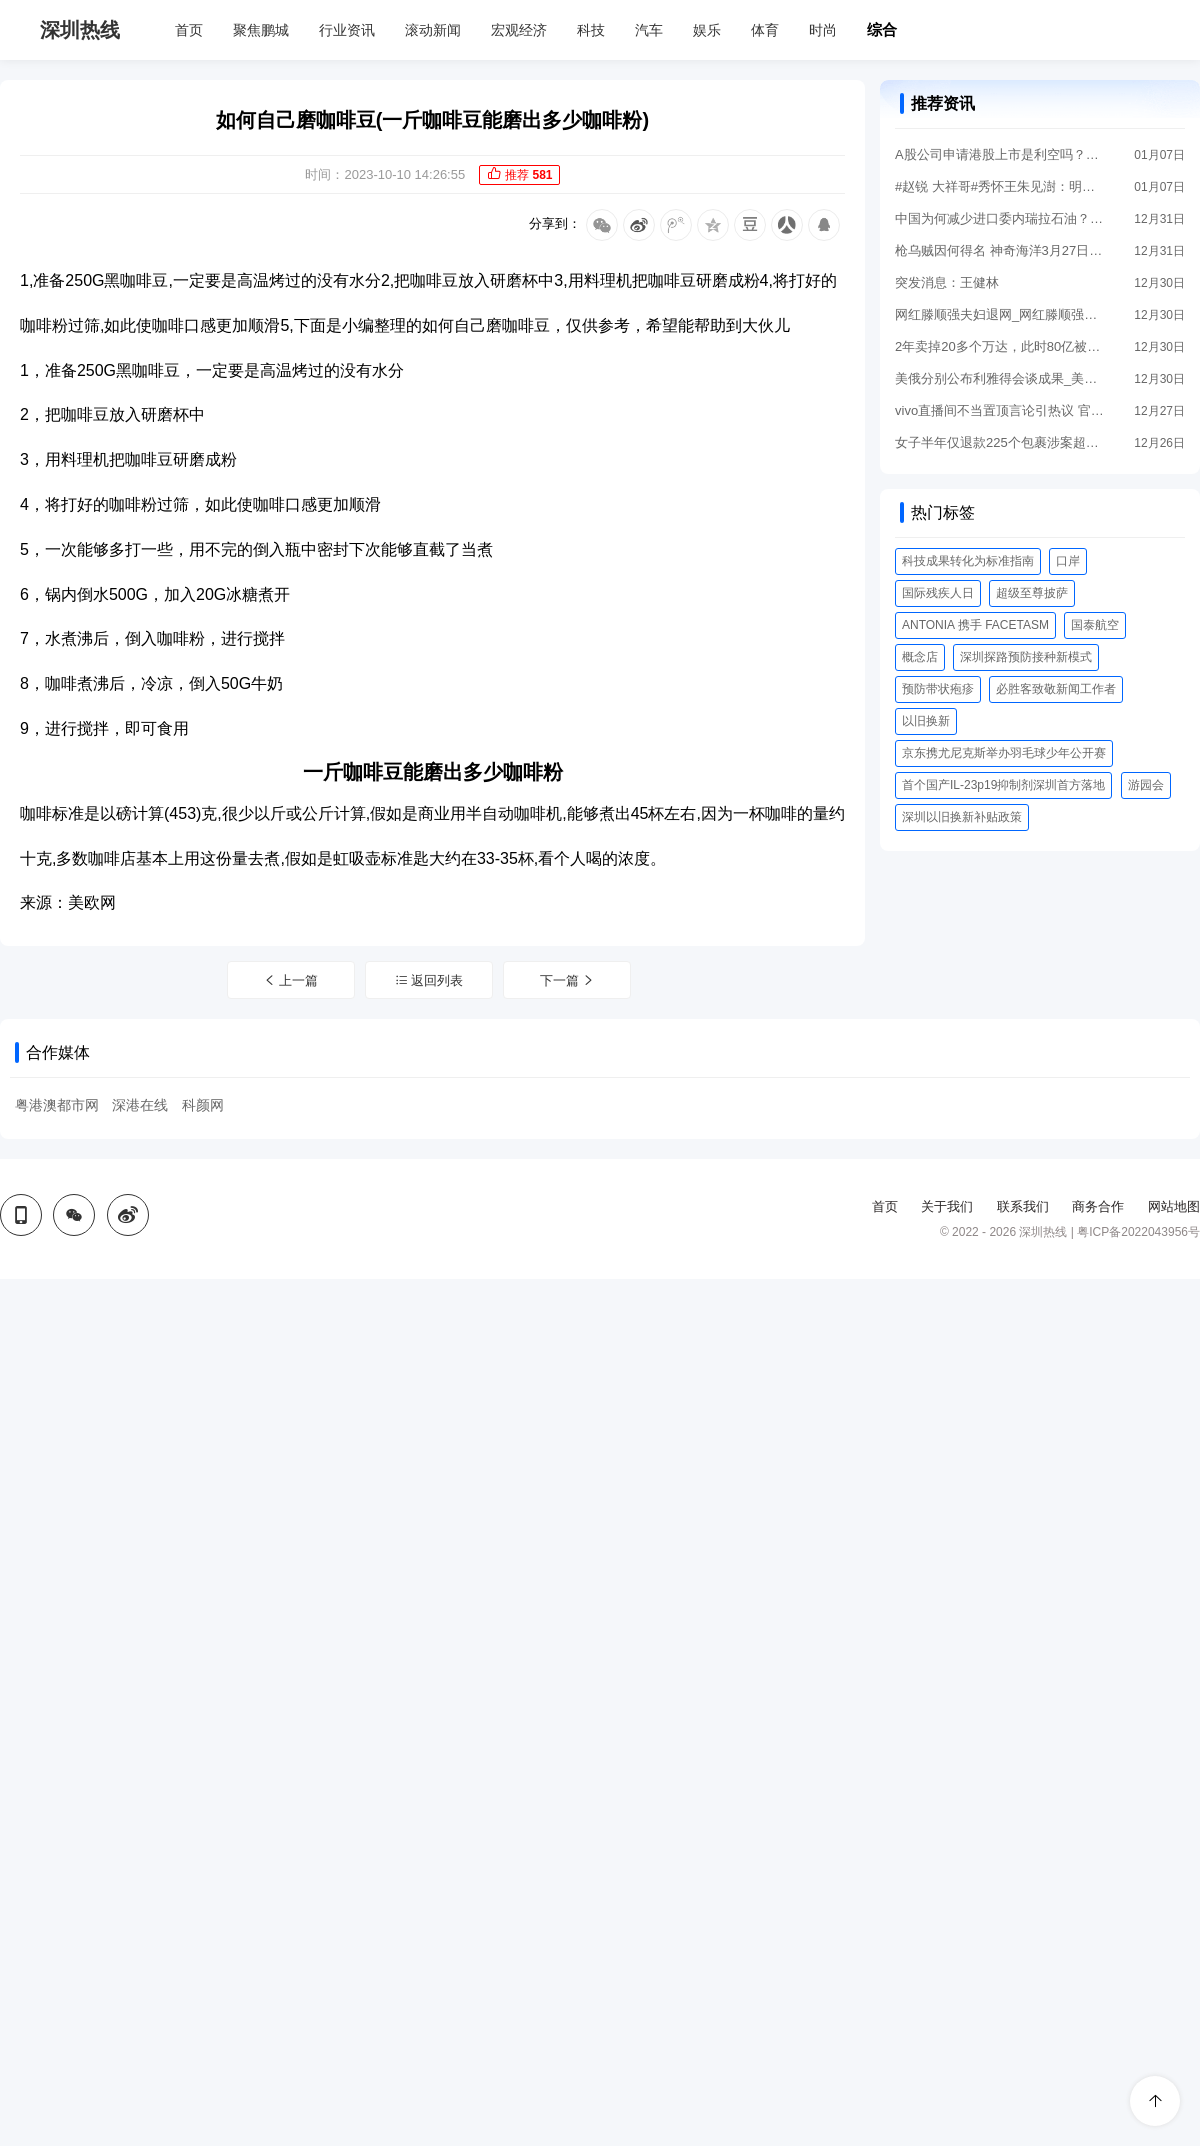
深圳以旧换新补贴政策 (962, 817)
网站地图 (1174, 1206)
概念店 (920, 657)
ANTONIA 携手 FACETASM (975, 625)
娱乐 (707, 30)
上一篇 (291, 980)
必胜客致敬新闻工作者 (1056, 689)
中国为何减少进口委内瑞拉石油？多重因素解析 (1000, 218)
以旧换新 (926, 721)
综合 (882, 29)
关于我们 (947, 1206)
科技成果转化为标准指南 (968, 561)
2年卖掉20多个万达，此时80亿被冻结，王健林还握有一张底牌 (1000, 346)
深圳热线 (80, 30)
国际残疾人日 (938, 593)
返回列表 (429, 980)
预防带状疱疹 (938, 689)
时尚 (823, 30)
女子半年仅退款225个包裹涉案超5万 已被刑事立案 (1000, 442)
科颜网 (203, 1105)
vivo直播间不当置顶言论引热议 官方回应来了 (1000, 410)
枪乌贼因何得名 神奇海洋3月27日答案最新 (1000, 250)
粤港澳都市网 (57, 1105)
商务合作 (1098, 1206)
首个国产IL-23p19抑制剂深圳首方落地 (1003, 785)
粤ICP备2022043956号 (1138, 1232)
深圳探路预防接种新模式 (1026, 657)
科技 (591, 30)
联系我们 (1023, 1206)
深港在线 (140, 1105)
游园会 (1146, 785)
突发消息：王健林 (947, 282)
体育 (765, 30)
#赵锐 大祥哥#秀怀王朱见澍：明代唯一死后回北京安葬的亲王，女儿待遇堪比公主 (1000, 186)
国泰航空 (1095, 625)
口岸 (1068, 561)
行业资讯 (347, 30)
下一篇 (568, 980)
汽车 (649, 30)
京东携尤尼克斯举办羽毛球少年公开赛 (1004, 753)
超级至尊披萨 (1032, 593)
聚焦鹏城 (261, 30)
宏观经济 (519, 30)
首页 (189, 30)
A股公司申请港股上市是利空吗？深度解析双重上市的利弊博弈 (1000, 154)
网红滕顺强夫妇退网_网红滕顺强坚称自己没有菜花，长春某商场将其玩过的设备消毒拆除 (1000, 314)
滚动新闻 (433, 30)
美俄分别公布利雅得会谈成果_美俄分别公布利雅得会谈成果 (1000, 378)
